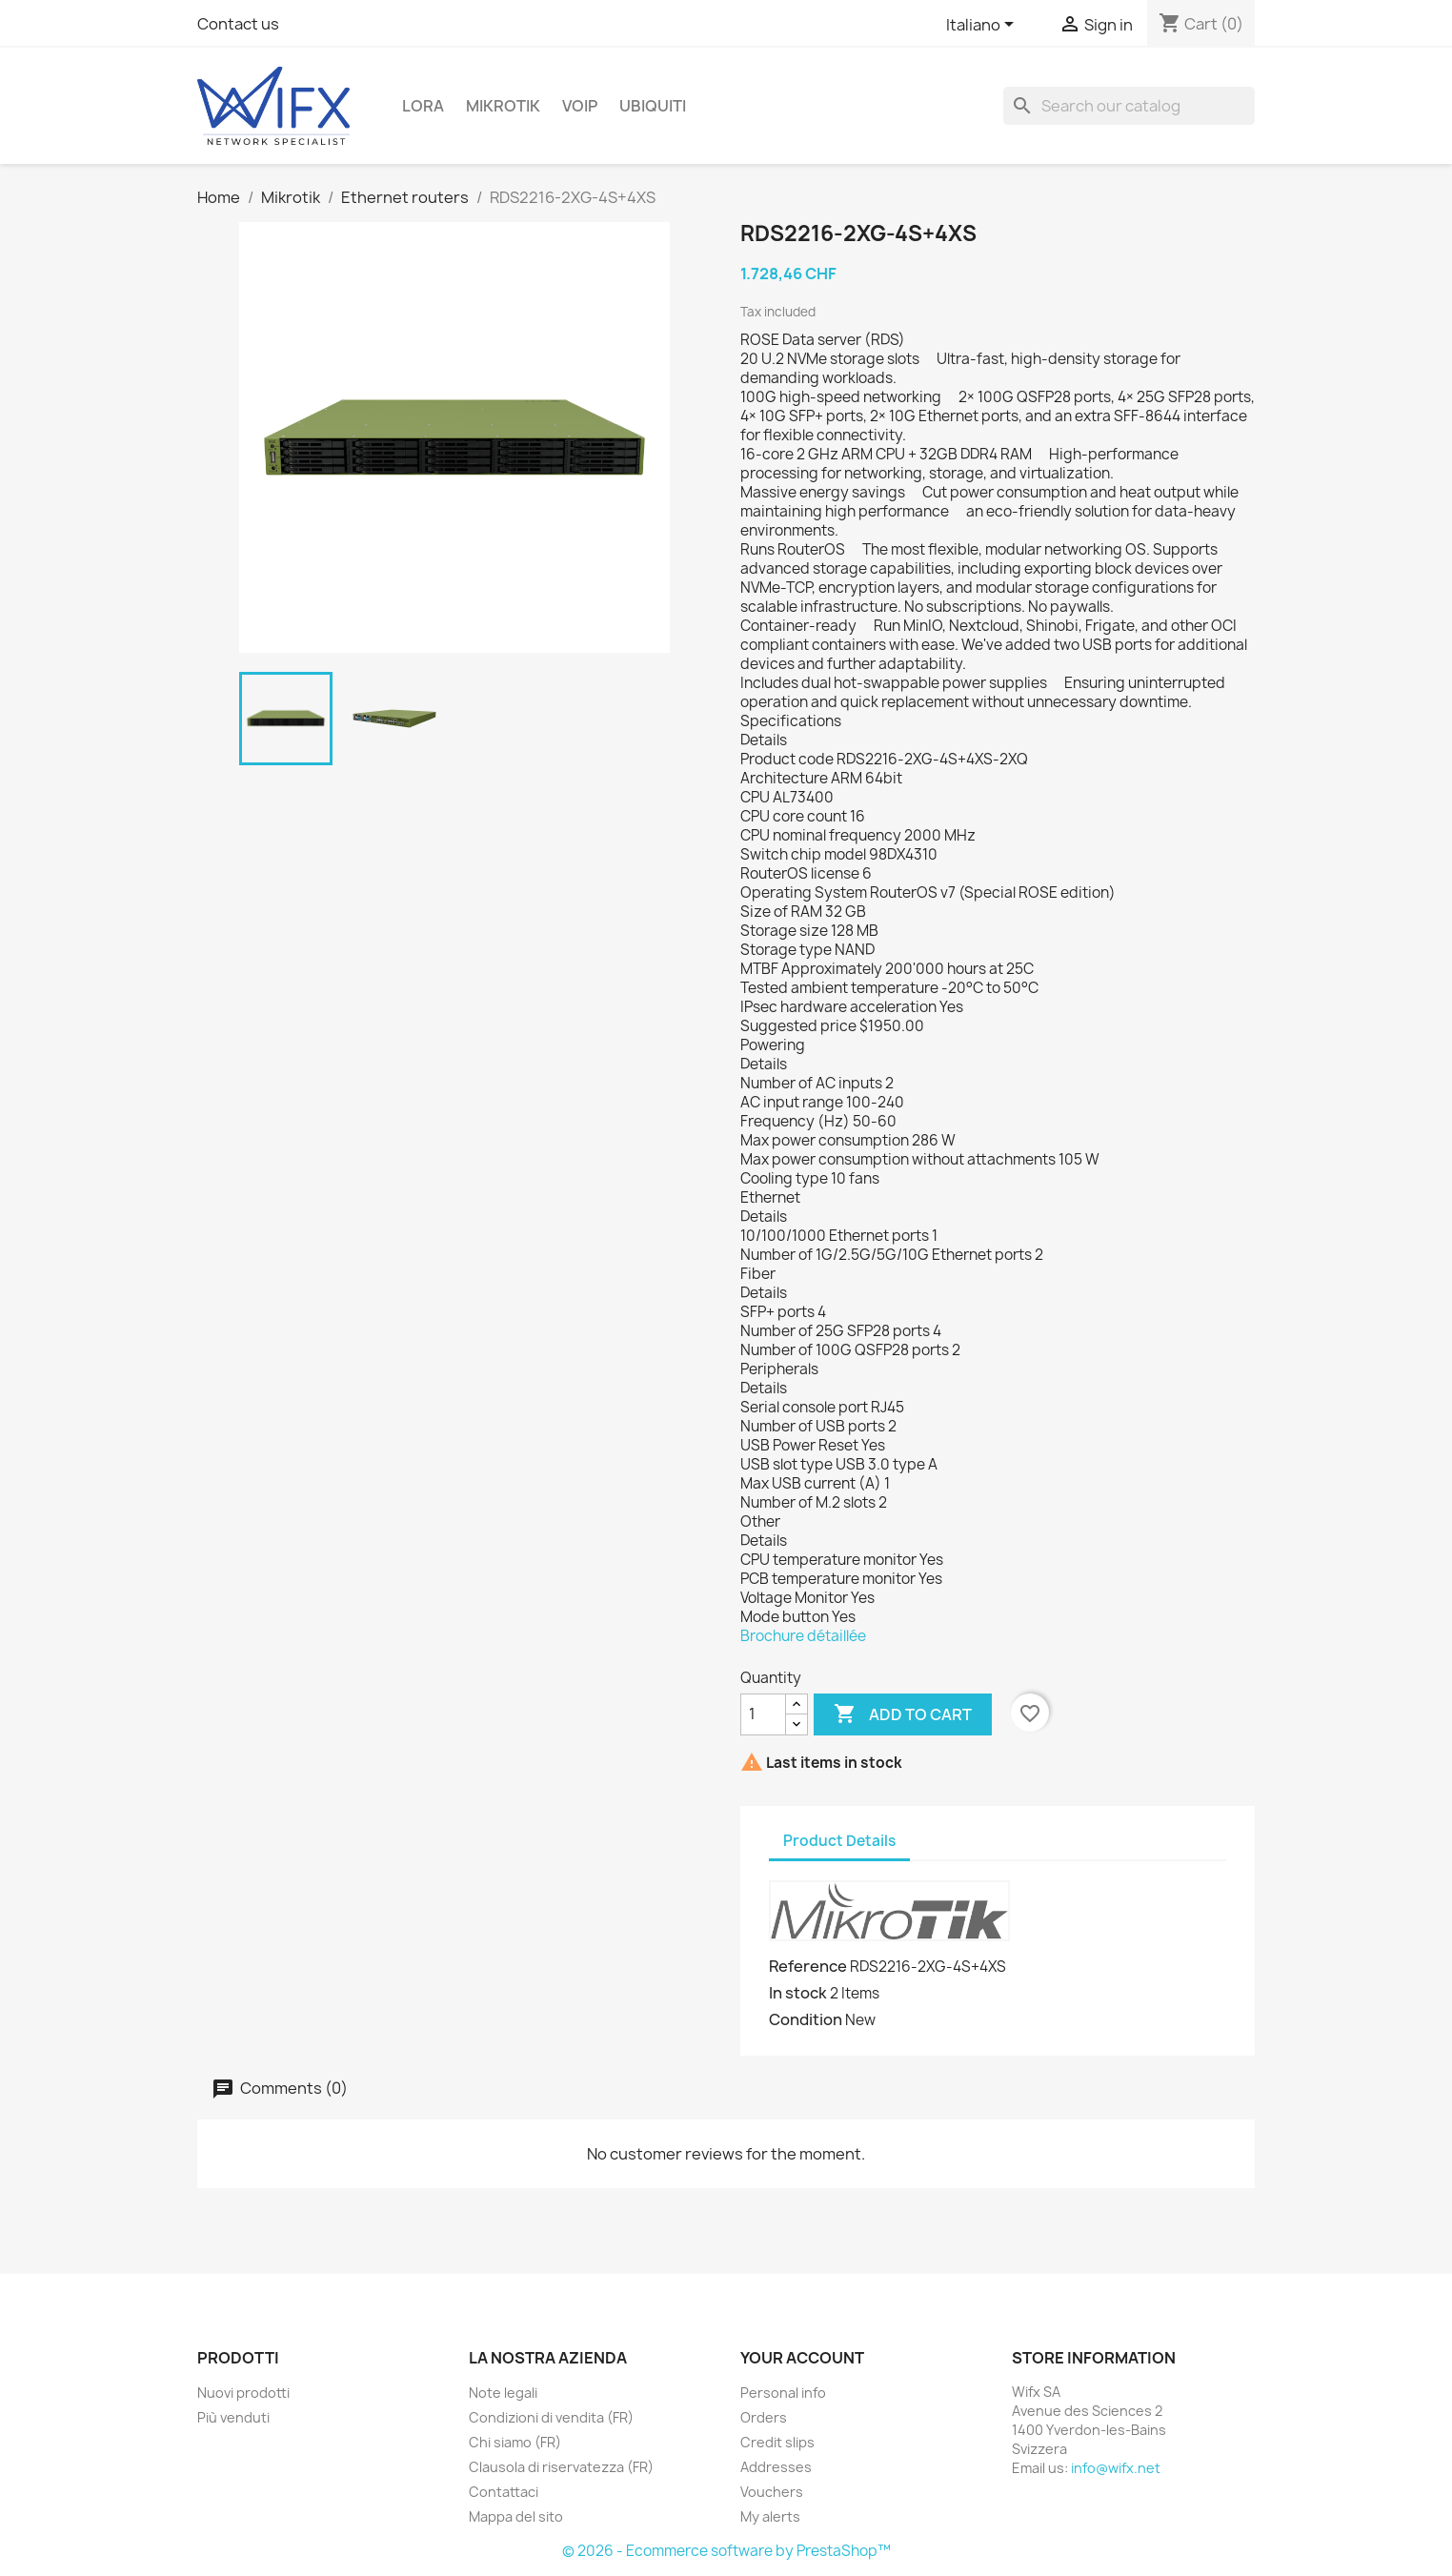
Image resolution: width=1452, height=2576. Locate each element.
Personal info (783, 2392)
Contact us (238, 23)
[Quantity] (763, 1714)
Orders (763, 2417)
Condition (805, 2019)
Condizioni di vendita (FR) (551, 2417)
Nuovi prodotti (243, 2392)
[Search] (1129, 106)
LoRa (423, 105)
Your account (802, 2357)
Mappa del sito (516, 2516)
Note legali (503, 2392)
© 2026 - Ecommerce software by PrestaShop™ (726, 2551)
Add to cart (903, 1714)
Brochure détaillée (803, 1636)
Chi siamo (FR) (515, 2442)
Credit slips (777, 2442)
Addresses (776, 2467)
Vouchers (771, 2492)
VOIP (579, 105)
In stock (798, 1992)
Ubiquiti (652, 105)
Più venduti (233, 2417)
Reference (808, 1966)
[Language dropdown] (983, 25)
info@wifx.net (1115, 2468)
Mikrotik (503, 105)
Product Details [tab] (839, 1841)
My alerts (770, 2516)
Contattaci (503, 2492)
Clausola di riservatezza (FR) (561, 2467)
